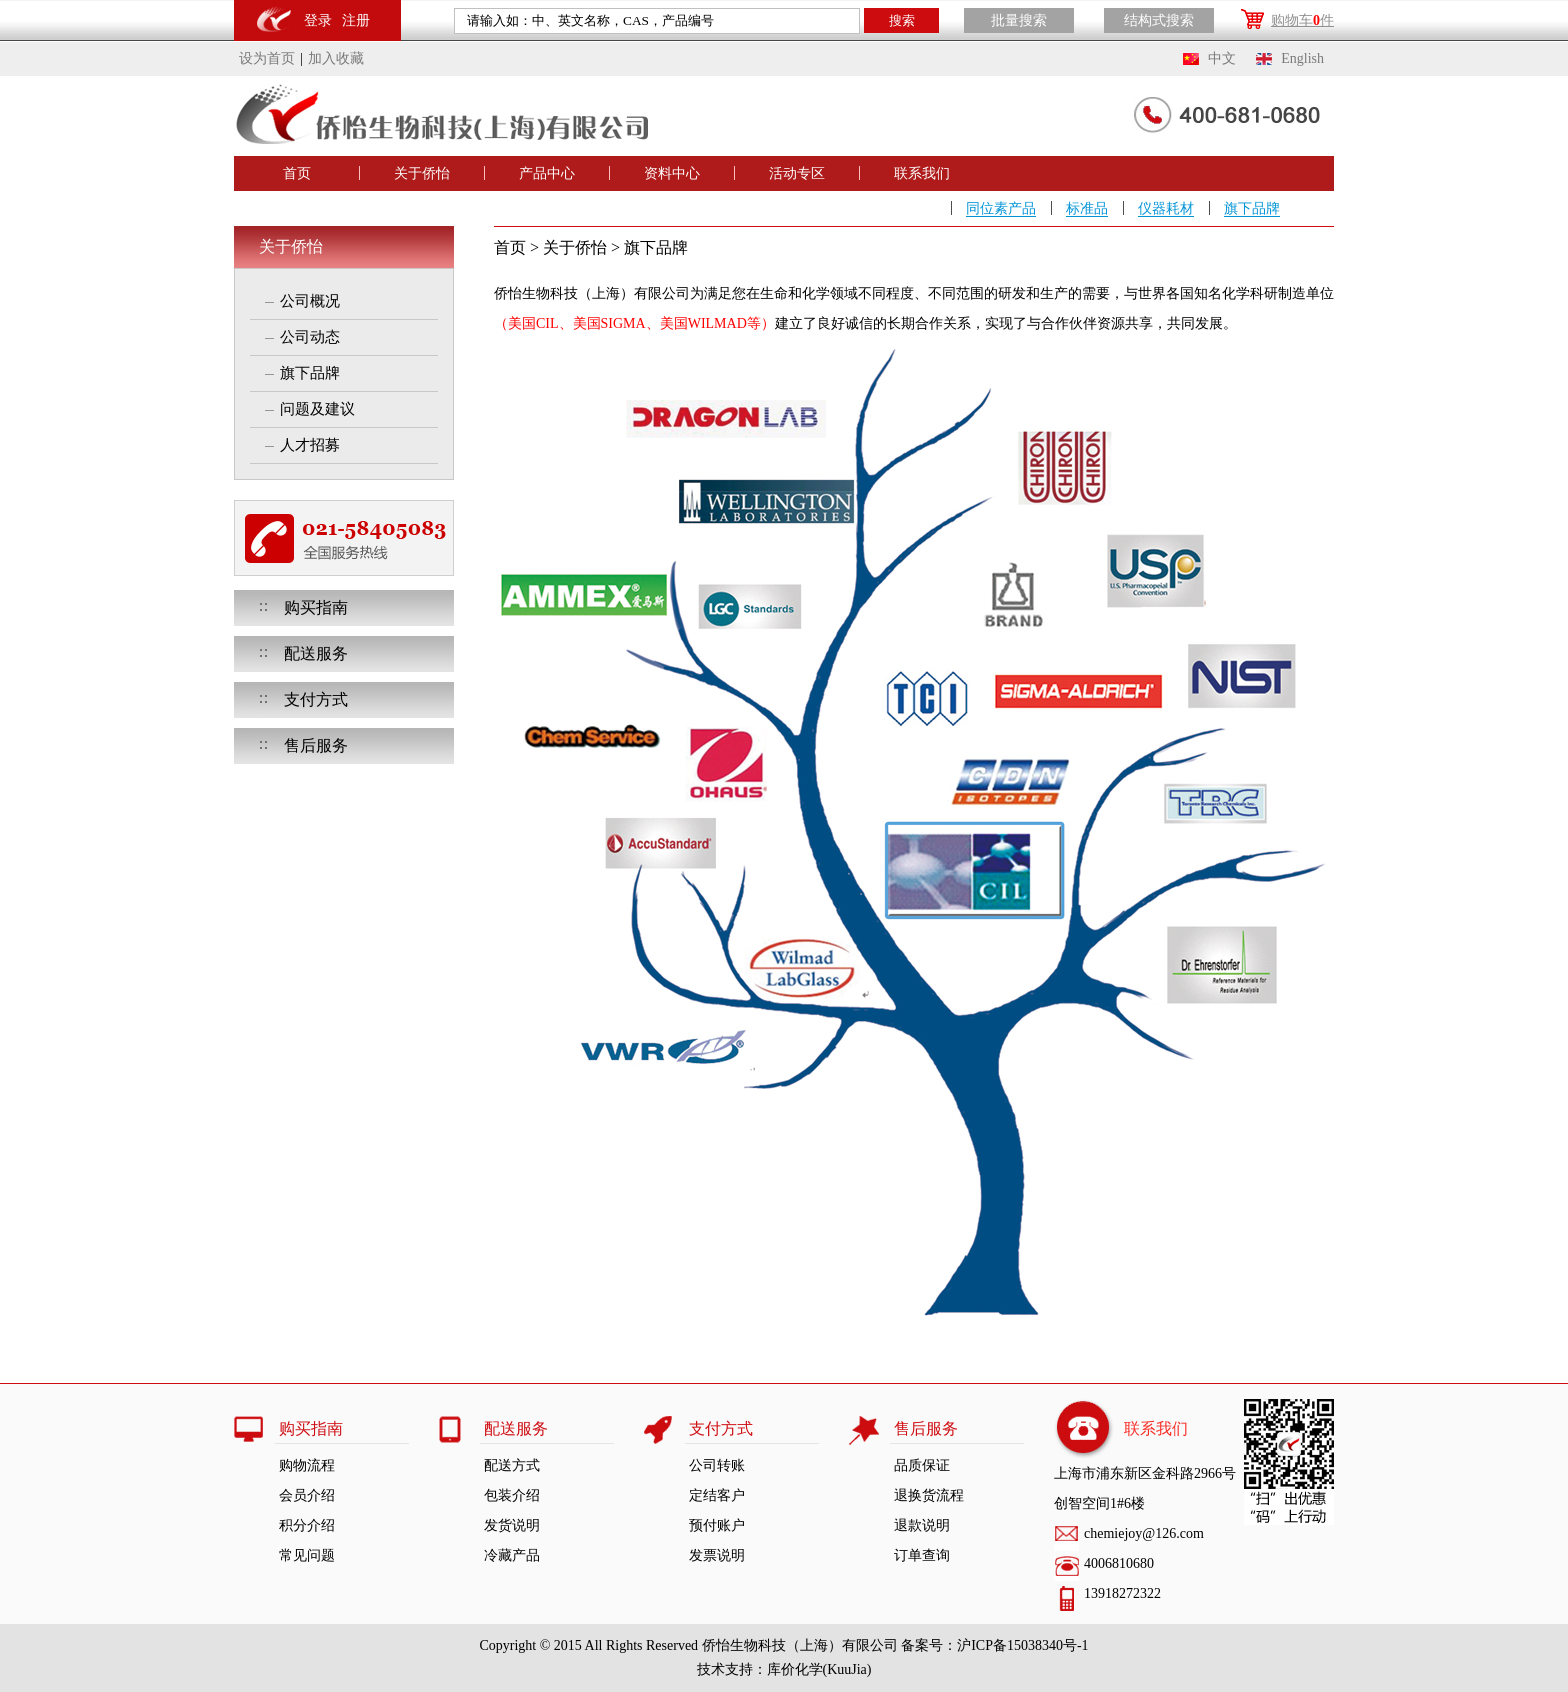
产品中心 (547, 173)
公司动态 (310, 337)
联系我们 (922, 173)
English (1302, 58)
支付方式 (316, 699)
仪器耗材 (1166, 208)
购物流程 (307, 1465)
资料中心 (672, 173)
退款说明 (922, 1525)
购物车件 (1302, 20)
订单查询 (922, 1555)
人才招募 (310, 445)
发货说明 (512, 1525)
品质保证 (922, 1465)
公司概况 (310, 301)
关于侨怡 (422, 173)
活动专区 (797, 173)
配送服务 (316, 653)
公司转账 (717, 1465)
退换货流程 (929, 1495)
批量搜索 (1019, 20)
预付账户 (717, 1525)
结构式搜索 (1159, 20)
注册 (356, 20)
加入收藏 (336, 58)
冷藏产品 (512, 1555)
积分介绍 (307, 1525)
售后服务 (316, 745)
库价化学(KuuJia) (819, 1669)
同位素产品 (1001, 208)
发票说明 (717, 1555)
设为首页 (267, 58)
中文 (1222, 58)
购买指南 (316, 607)
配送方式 (512, 1465)
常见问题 (307, 1555)
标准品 (1087, 208)
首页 (297, 173)
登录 (318, 20)
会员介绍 (307, 1495)
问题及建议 (317, 409)
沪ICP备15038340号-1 (1022, 1645)
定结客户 (717, 1495)
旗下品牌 (1252, 208)
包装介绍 (512, 1495)
